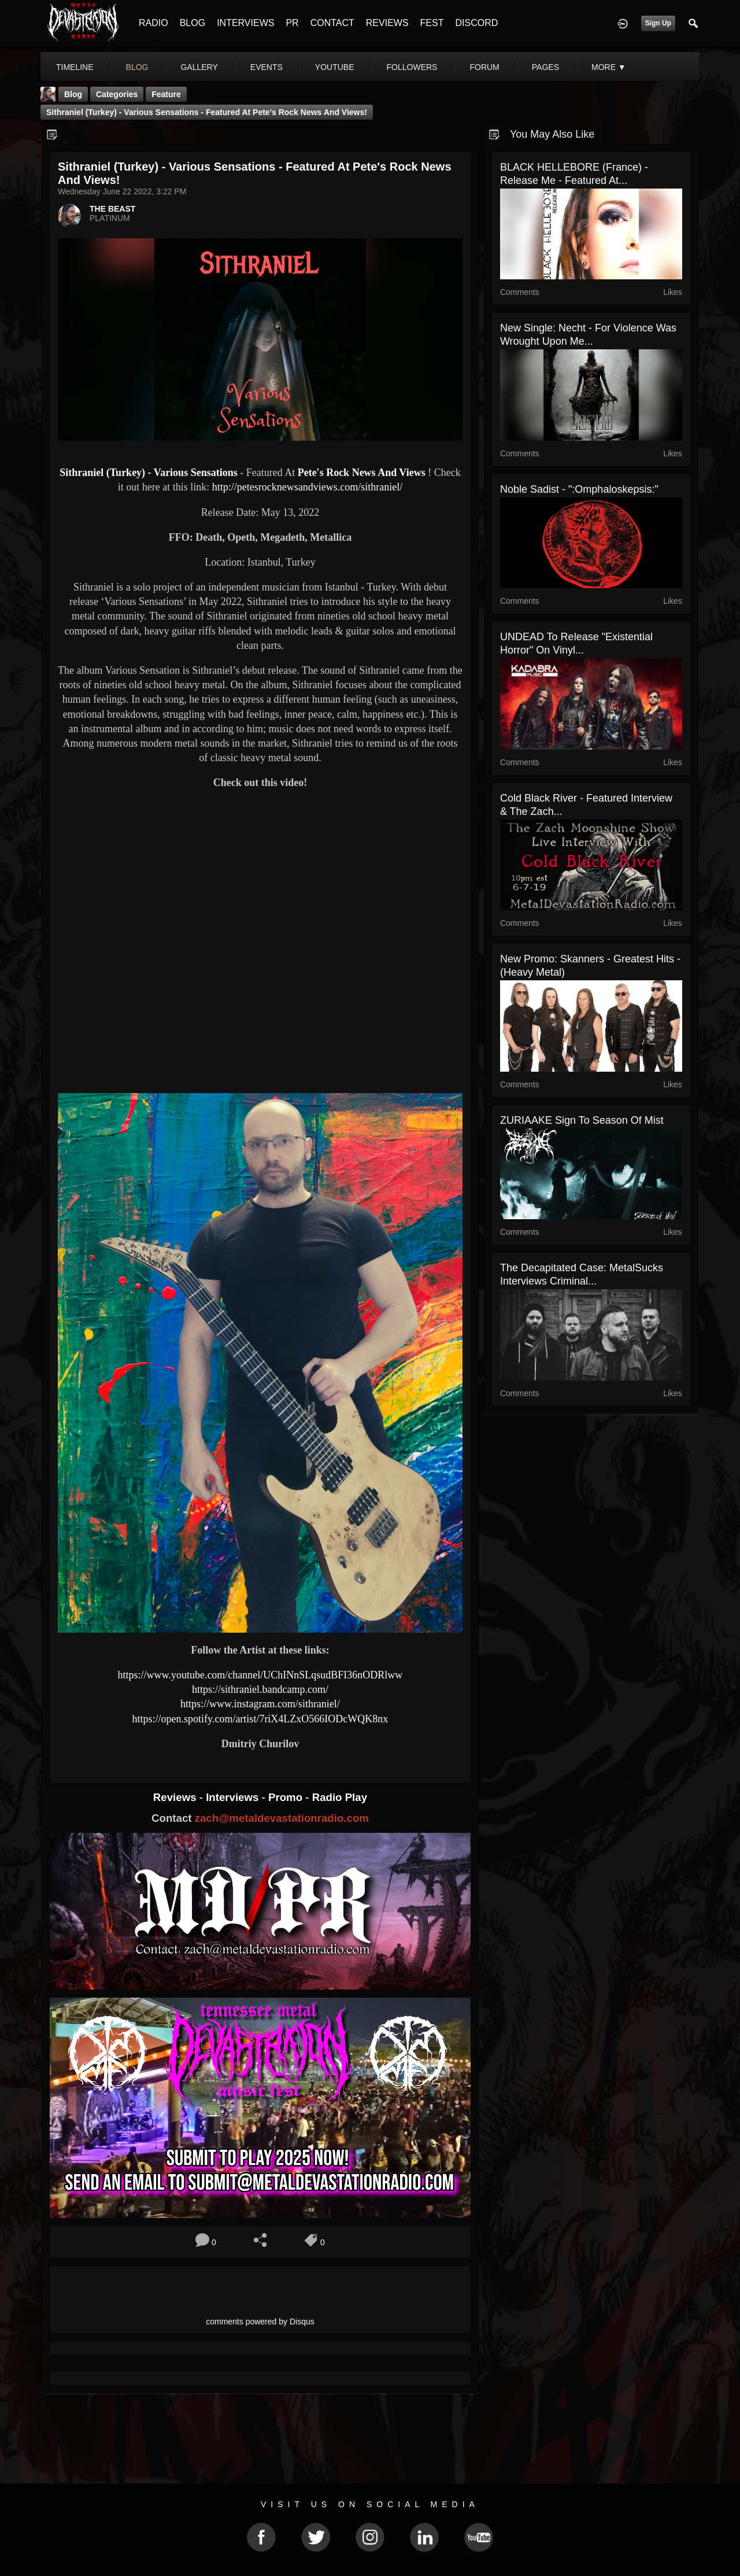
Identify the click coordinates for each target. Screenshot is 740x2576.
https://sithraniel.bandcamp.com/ (260, 1689)
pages (545, 67)
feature (166, 94)
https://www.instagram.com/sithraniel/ (260, 1704)
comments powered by (260, 2321)
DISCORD (476, 23)
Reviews (176, 1797)
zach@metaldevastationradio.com (282, 1818)
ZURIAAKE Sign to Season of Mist (582, 1120)
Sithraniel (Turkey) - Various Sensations (148, 472)
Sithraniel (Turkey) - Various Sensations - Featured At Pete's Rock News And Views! (206, 112)
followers (412, 67)
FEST (432, 23)
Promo (286, 1797)
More (608, 67)
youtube (334, 67)
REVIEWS (387, 23)
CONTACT (332, 23)
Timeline (75, 67)
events (266, 67)
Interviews (233, 1797)
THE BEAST (112, 208)
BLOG (192, 23)
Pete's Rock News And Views (362, 472)
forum (484, 67)
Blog (73, 94)
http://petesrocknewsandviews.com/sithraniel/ (307, 487)
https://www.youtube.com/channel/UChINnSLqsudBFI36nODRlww (260, 1675)
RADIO (153, 23)
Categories (117, 94)
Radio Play (339, 1797)
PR (292, 23)
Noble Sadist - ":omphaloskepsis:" (579, 489)
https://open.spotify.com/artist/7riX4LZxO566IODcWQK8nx (260, 1719)
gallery (198, 67)
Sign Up (658, 23)
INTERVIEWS (245, 23)
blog (137, 67)
